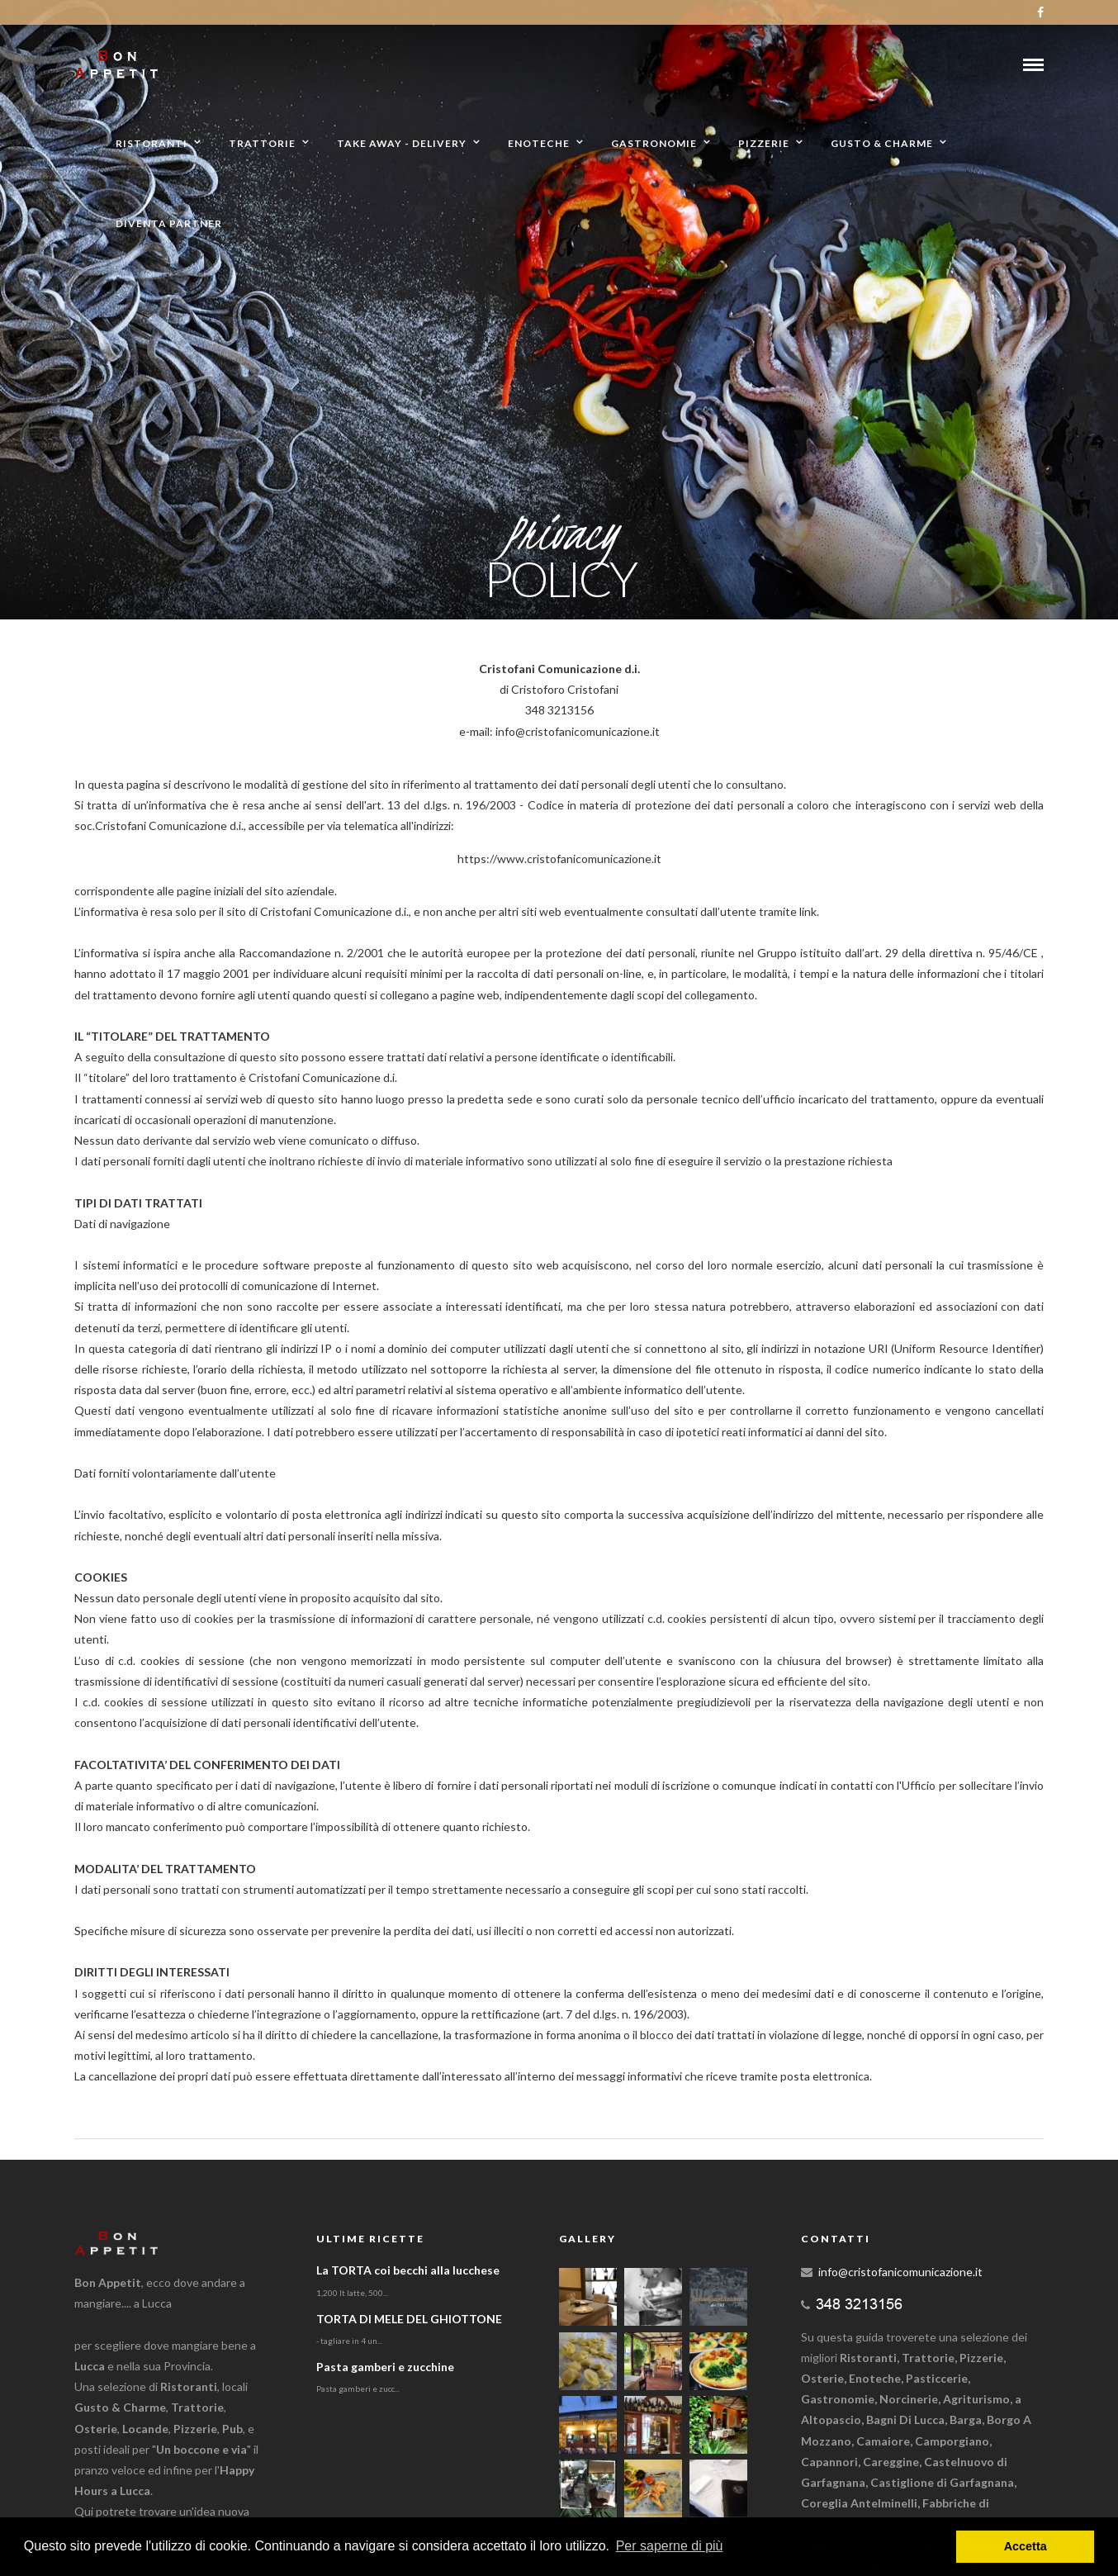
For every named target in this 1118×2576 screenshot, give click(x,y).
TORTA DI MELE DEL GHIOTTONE (409, 2319)
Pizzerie (763, 143)
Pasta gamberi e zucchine (385, 2367)
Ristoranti (151, 143)
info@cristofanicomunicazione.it (900, 2272)
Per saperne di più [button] (669, 2546)
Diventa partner (169, 223)
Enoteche (539, 143)
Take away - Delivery (402, 143)
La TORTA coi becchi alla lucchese (408, 2270)
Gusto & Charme (882, 143)
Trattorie (262, 143)
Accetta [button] (1025, 2546)
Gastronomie (654, 143)
